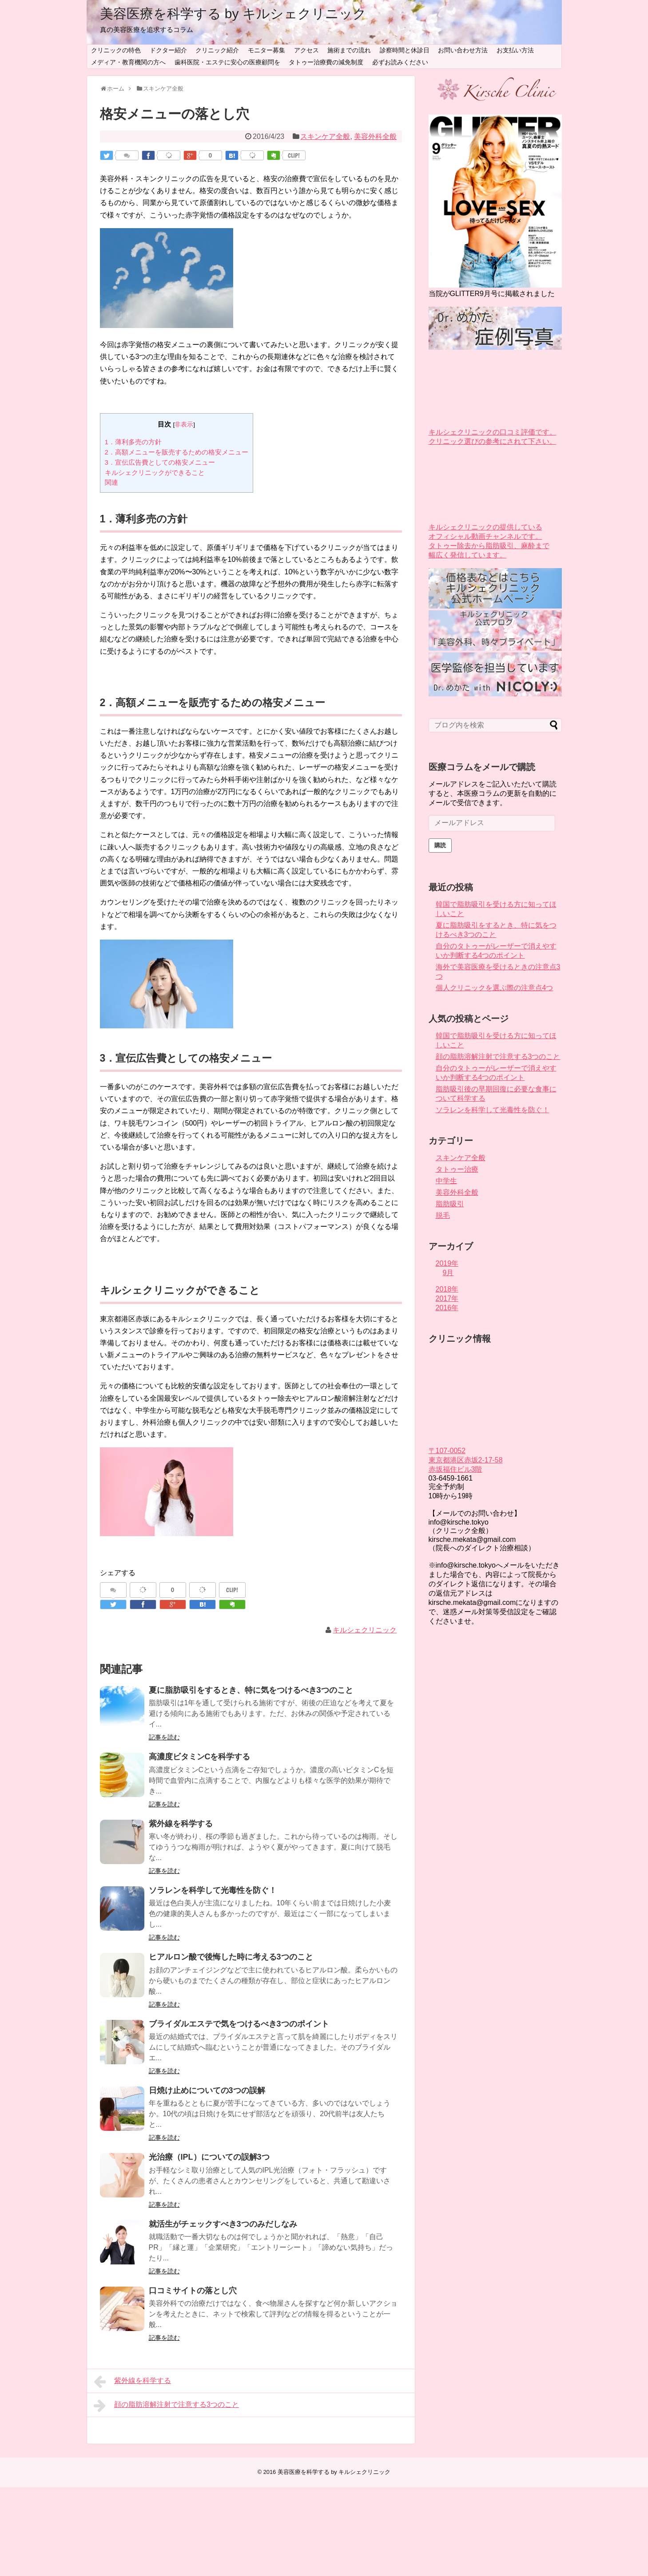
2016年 (447, 1308)
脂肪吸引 (450, 1204)
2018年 (447, 1289)
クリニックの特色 (116, 50)
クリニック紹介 (217, 50)
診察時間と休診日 (404, 50)
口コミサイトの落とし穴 (193, 2290)
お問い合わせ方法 (463, 50)
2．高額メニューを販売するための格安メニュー (176, 452)
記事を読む (164, 1737)
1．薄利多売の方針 (133, 442)
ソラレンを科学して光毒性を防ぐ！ (213, 1890)
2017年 (447, 1298)
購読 (440, 845)
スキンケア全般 (325, 136)
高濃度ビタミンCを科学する (199, 1756)
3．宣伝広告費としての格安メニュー (160, 462)
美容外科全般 (375, 136)
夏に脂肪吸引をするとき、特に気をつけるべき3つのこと (251, 1690)
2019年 (447, 1263)
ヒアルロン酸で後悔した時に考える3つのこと (231, 1956)
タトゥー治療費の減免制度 (326, 62)
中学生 (446, 1181)
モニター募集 (266, 50)
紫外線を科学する (181, 1823)
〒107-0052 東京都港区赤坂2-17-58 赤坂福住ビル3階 (466, 1460)
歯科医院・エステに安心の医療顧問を (227, 62)
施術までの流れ (349, 50)
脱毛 (443, 1215)
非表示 (184, 424)
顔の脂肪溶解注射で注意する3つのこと (166, 2405)
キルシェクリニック (365, 1630)
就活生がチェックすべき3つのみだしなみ (223, 2224)
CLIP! (294, 155)
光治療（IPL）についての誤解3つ (209, 2157)
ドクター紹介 (168, 50)
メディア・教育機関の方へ (128, 62)
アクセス (306, 50)
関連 (111, 482)
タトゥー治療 (457, 1169)
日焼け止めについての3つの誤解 (207, 2090)
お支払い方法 (515, 50)
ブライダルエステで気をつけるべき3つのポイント (239, 2023)
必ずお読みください (400, 62)
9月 (448, 1272)
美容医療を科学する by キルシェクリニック (233, 13)
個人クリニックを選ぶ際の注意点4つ (494, 988)
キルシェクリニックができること (155, 472)
